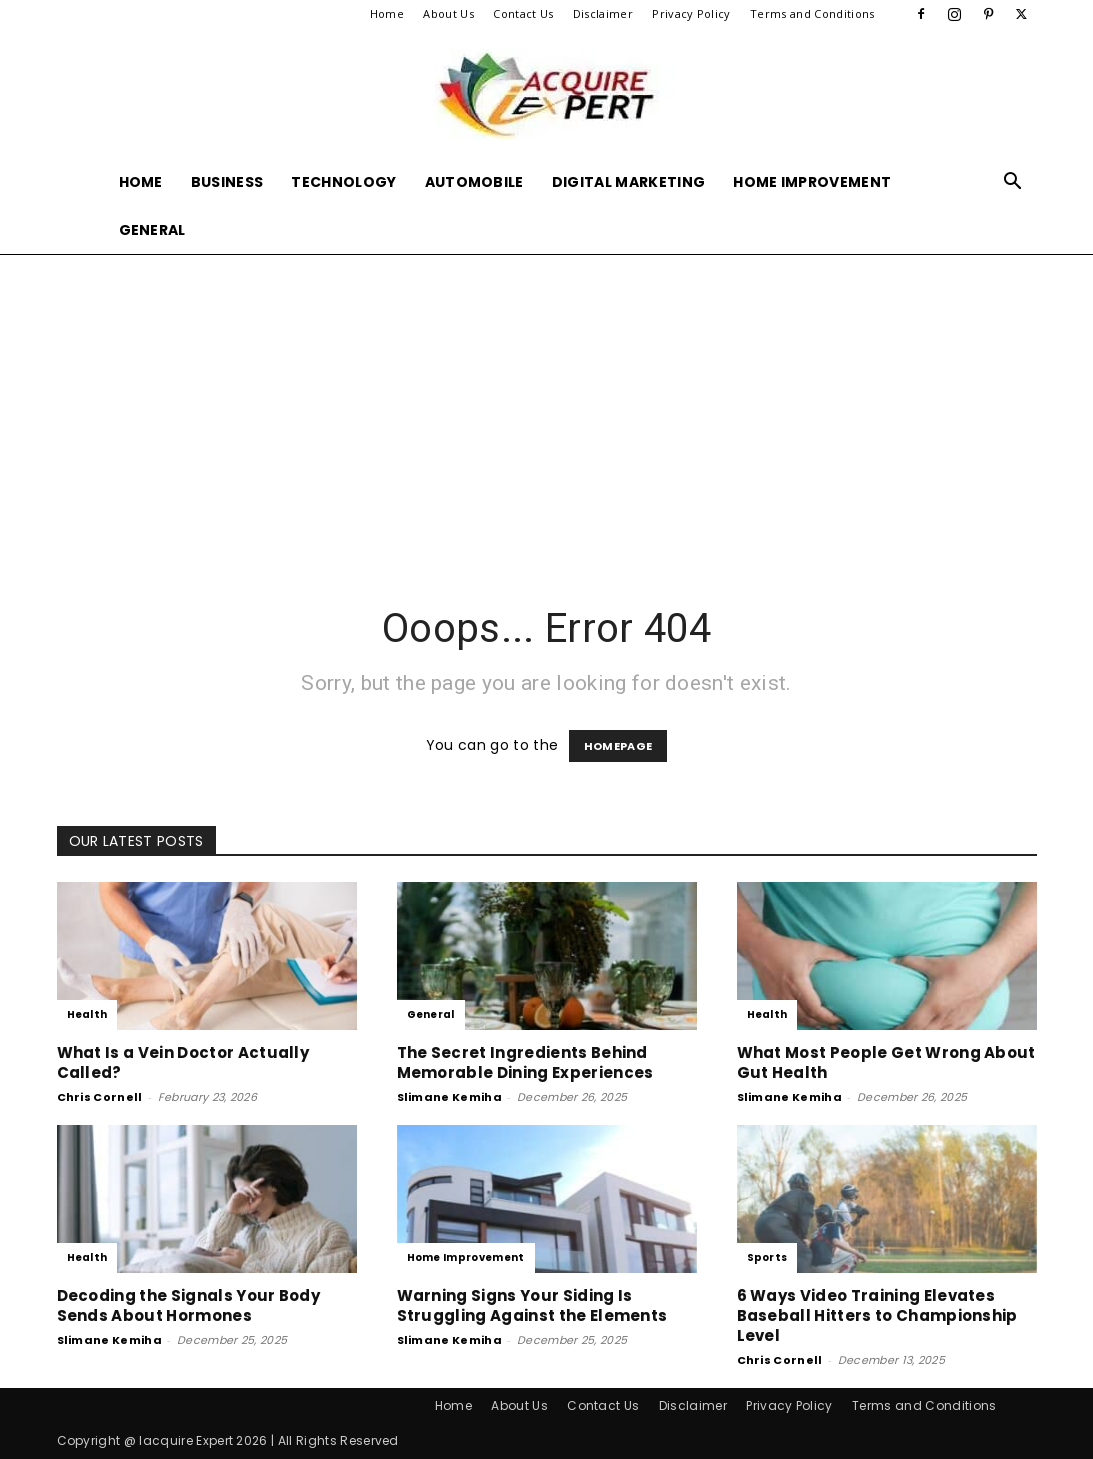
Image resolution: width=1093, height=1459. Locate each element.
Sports (767, 1257)
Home (387, 13)
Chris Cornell (100, 1097)
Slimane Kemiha (449, 1097)
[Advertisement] (546, 404)
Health (87, 1014)
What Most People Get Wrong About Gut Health (886, 1062)
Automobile (474, 182)
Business (227, 182)
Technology (343, 182)
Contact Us (523, 13)
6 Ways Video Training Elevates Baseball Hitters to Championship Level (877, 1315)
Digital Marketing (628, 182)
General (152, 230)
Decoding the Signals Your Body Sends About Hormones (189, 1305)
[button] (1013, 183)
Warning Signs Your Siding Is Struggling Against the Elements (532, 1305)
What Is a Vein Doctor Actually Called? (183, 1062)
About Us (448, 13)
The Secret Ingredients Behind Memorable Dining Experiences (525, 1062)
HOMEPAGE (618, 746)
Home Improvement (812, 182)
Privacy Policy (691, 13)
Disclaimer (603, 13)
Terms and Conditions (812, 13)
